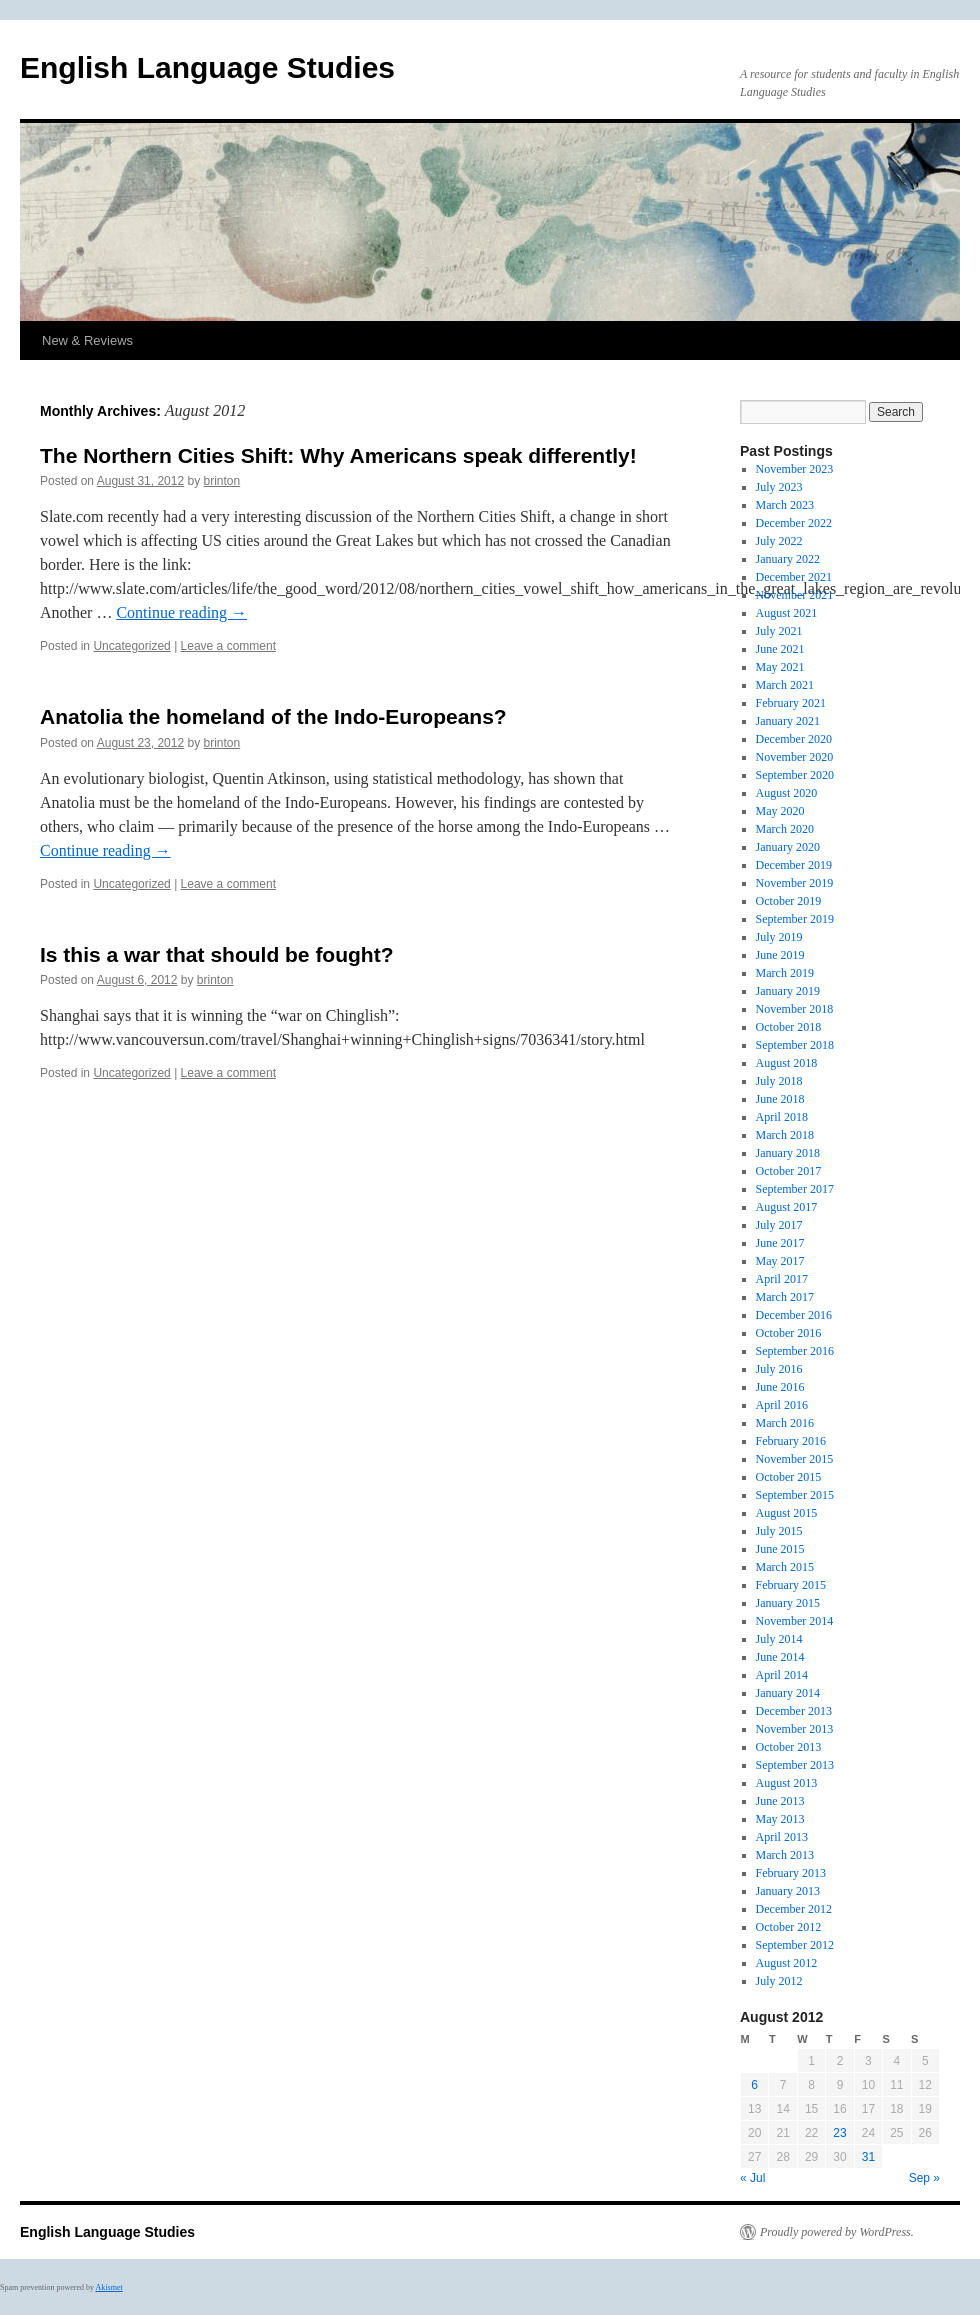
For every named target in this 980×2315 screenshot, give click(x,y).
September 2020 (795, 775)
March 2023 (785, 505)
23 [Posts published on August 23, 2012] (839, 2133)
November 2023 (795, 469)
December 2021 (794, 577)
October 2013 (789, 1747)
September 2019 (795, 919)
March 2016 (785, 1423)
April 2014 (782, 1675)
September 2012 (795, 1945)
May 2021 (780, 667)
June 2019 (780, 955)
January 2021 (788, 721)
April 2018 (782, 1117)
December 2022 (794, 523)
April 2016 (782, 1405)
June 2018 (780, 1099)
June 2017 (780, 1243)
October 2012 (789, 1927)
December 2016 (794, 1315)
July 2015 (779, 1531)
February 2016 (791, 1441)
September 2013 (795, 1765)
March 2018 (785, 1135)
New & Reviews (87, 340)
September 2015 (795, 1495)
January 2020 (788, 847)
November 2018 (795, 1009)
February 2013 (791, 1873)
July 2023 (779, 487)
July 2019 (779, 937)
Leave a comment (228, 646)
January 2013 (788, 1891)
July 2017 (779, 1225)
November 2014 (795, 1621)
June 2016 (780, 1387)
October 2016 (789, 1333)
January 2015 (788, 1603)
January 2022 (788, 559)
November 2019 (795, 883)
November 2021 (795, 595)
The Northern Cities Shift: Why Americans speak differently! (338, 455)
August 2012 (787, 1963)
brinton (222, 481)
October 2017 (789, 1171)
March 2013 (785, 1855)
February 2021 (791, 703)
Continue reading (181, 612)
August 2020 (787, 793)
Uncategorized (131, 646)
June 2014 (780, 1657)
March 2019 (785, 973)
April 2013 (782, 1837)
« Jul (752, 2178)
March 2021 (785, 685)
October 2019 (789, 901)
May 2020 (780, 811)
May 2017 (780, 1261)
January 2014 (788, 1693)
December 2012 (794, 1909)
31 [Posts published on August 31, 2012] (868, 2157)
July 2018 (779, 1081)
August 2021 (787, 613)
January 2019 (788, 991)
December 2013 (794, 1711)
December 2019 (794, 865)
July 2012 (779, 1981)
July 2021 (779, 631)
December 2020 (794, 739)
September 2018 (795, 1045)
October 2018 (789, 1027)
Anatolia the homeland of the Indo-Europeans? (273, 716)
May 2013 (780, 1819)
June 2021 (780, 649)
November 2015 (795, 1459)
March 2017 (785, 1297)
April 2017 (782, 1279)
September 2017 (795, 1189)
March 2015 (785, 1567)
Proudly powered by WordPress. (837, 2232)
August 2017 (787, 1207)
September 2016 (795, 1351)
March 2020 (785, 829)
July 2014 (779, 1639)
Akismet (109, 2287)
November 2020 (795, 757)
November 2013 (795, 1729)
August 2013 (787, 1783)
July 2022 (779, 541)
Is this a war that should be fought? (217, 954)
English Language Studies (207, 67)
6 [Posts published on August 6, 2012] (754, 2085)
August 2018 (787, 1063)
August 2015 (787, 1513)
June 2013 (780, 1801)
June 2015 (780, 1549)
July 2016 (779, 1369)
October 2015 (789, 1477)
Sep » (924, 2178)
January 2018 (788, 1153)
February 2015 (791, 1585)
